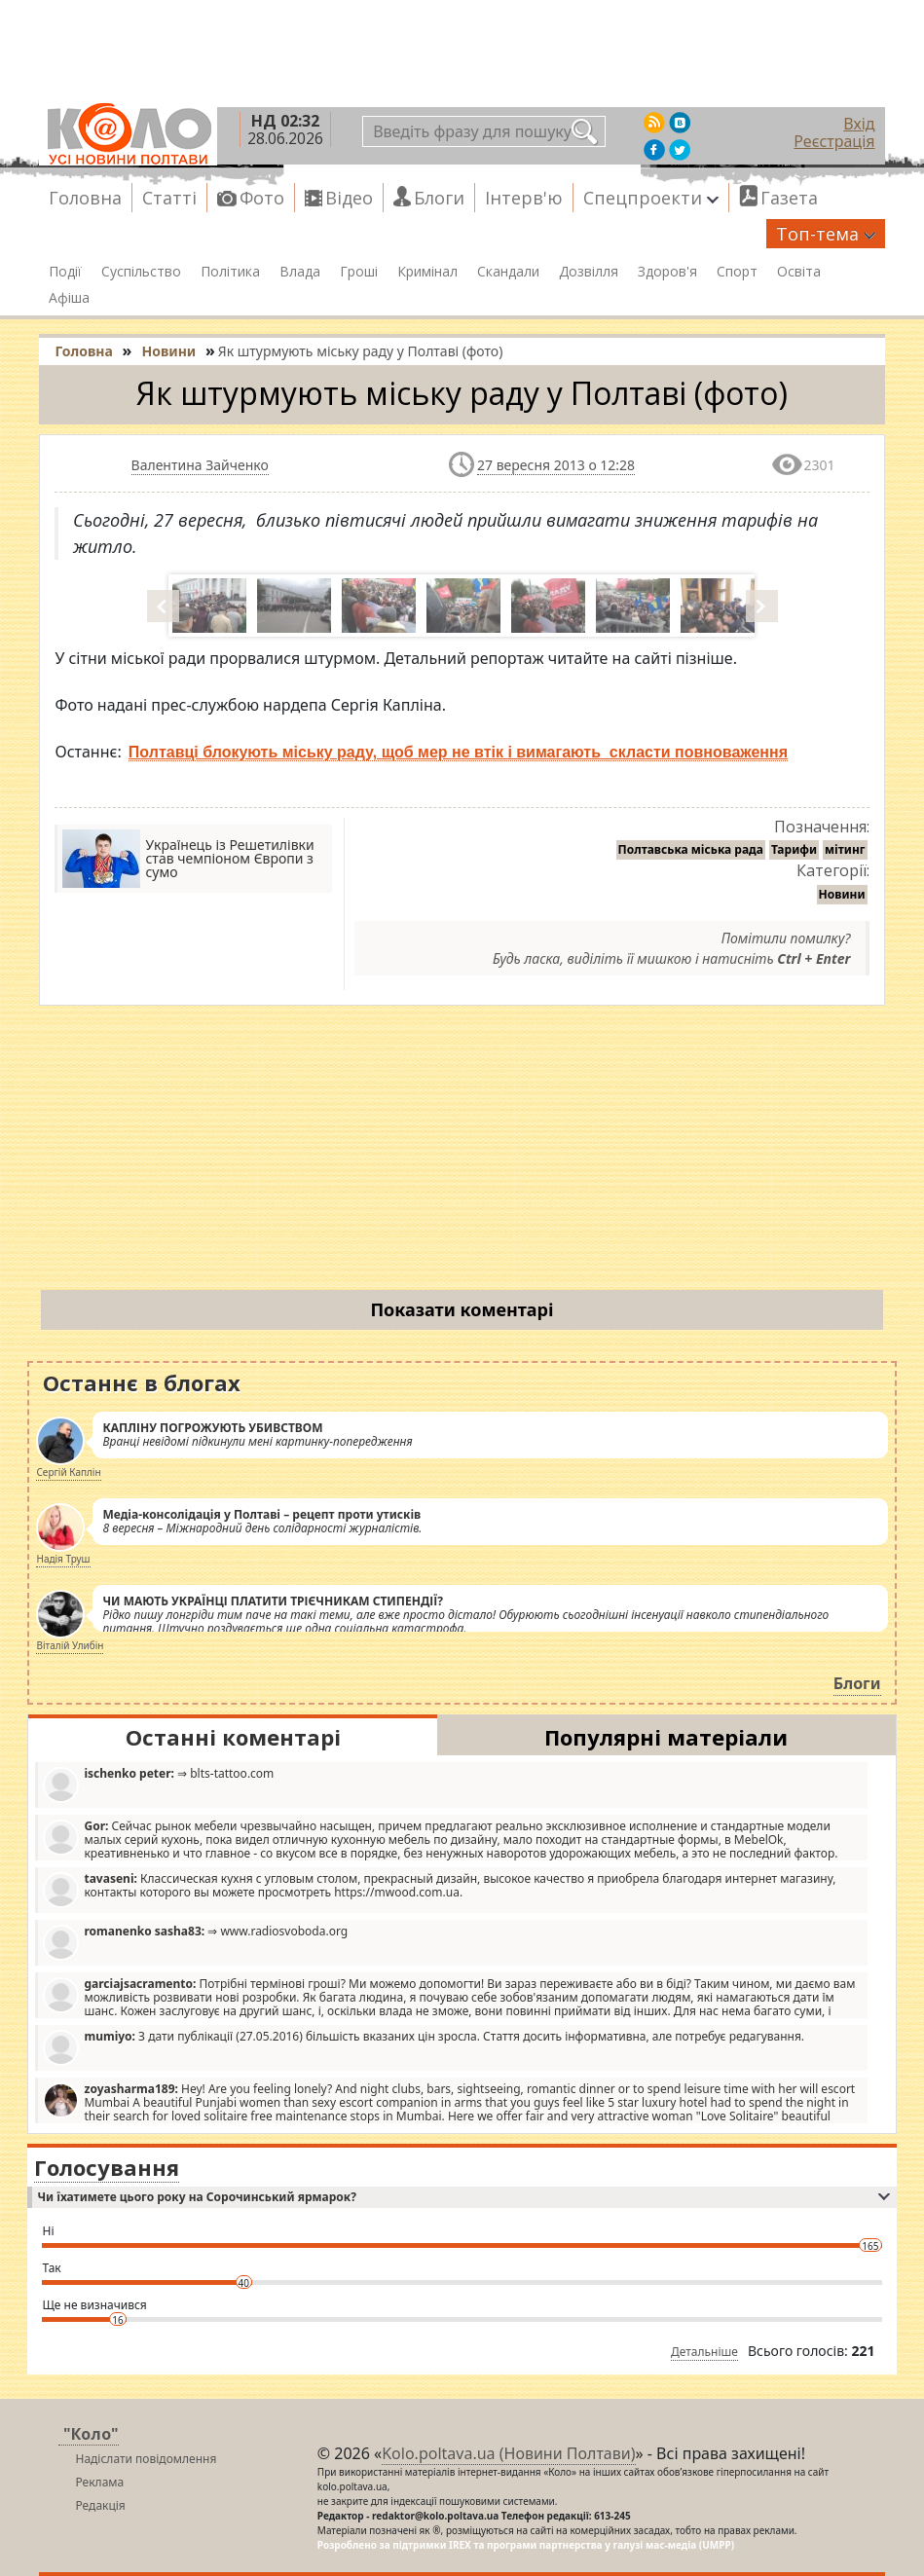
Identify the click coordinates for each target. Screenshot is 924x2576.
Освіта (799, 271)
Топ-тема (825, 233)
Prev (164, 605)
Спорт (737, 271)
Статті (169, 197)
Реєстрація (834, 141)
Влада (299, 271)
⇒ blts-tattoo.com (158, 1784)
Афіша (69, 298)
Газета (789, 197)
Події (65, 271)
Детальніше (704, 2351)
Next (763, 605)
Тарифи (794, 849)
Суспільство (141, 271)
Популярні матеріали (666, 1736)
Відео (349, 197)
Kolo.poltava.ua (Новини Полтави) (508, 2453)
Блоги (439, 197)
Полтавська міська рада (690, 849)
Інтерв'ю (524, 197)
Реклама (99, 2482)
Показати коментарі (461, 1309)
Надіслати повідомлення (145, 2458)
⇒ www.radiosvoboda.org (195, 1942)
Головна (85, 197)
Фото (262, 197)
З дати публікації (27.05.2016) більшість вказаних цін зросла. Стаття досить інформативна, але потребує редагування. (423, 2047)
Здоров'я (667, 271)
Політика (230, 271)
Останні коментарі (233, 1736)
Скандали (508, 271)
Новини (842, 894)
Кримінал (427, 271)
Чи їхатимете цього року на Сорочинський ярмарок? (463, 2197)
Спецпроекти (651, 197)
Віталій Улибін (69, 1645)
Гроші (359, 271)
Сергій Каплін (68, 1472)
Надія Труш (63, 1558)
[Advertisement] (461, 1151)
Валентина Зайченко (200, 465)
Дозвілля (588, 271)
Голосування (106, 2167)
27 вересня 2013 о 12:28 (556, 465)
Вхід (858, 123)
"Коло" (91, 2434)
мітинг (845, 849)
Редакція (100, 2505)
